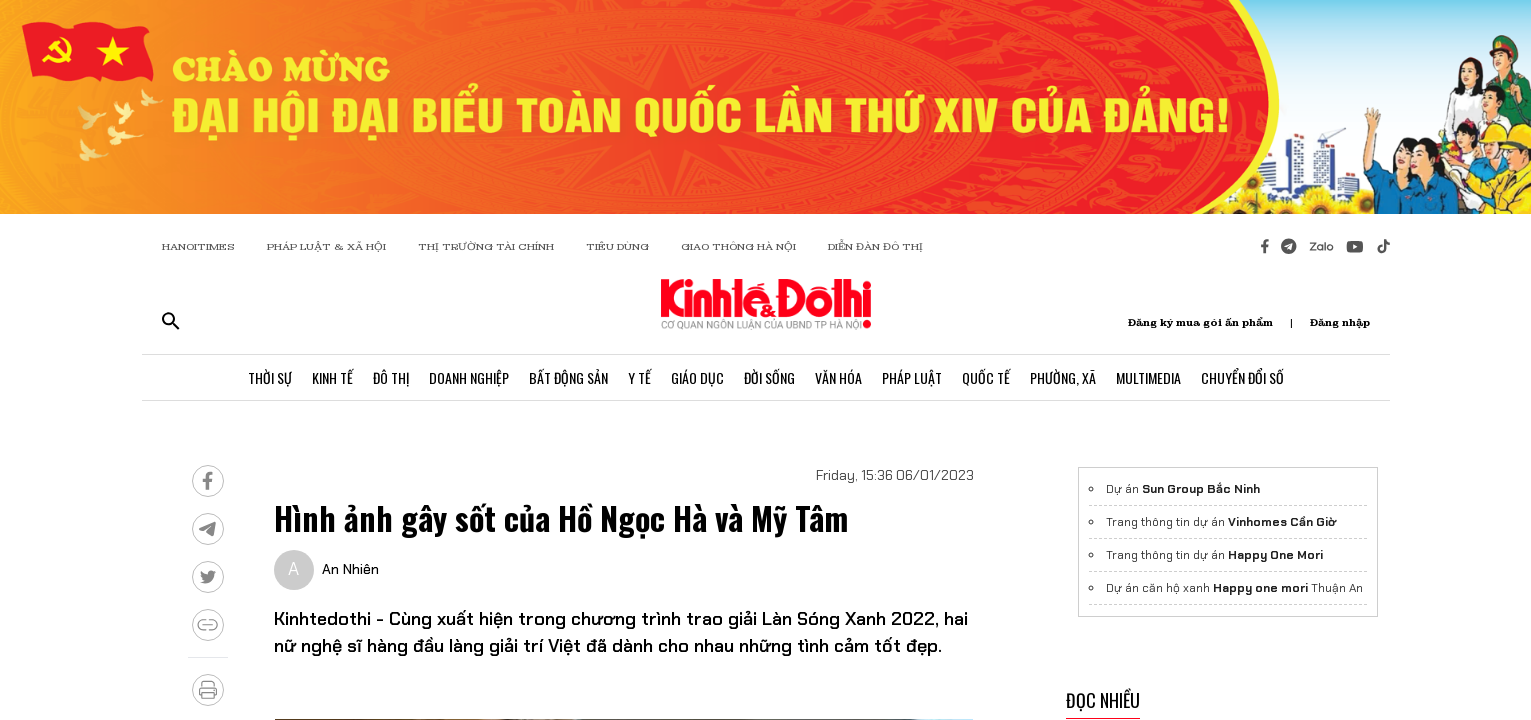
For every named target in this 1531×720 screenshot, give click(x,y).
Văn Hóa (838, 377)
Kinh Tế (332, 377)
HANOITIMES (198, 246)
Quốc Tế (986, 377)
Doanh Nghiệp (469, 377)
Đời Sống (769, 377)
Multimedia (1148, 377)
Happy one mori (1260, 588)
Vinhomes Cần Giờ (1282, 522)
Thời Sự (270, 377)
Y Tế (639, 377)
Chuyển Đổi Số (1242, 377)
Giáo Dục (697, 377)
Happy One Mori (1275, 555)
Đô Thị (391, 377)
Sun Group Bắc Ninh (1201, 489)
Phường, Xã (1063, 377)
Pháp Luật (912, 377)
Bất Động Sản (568, 377)
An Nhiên (350, 569)
